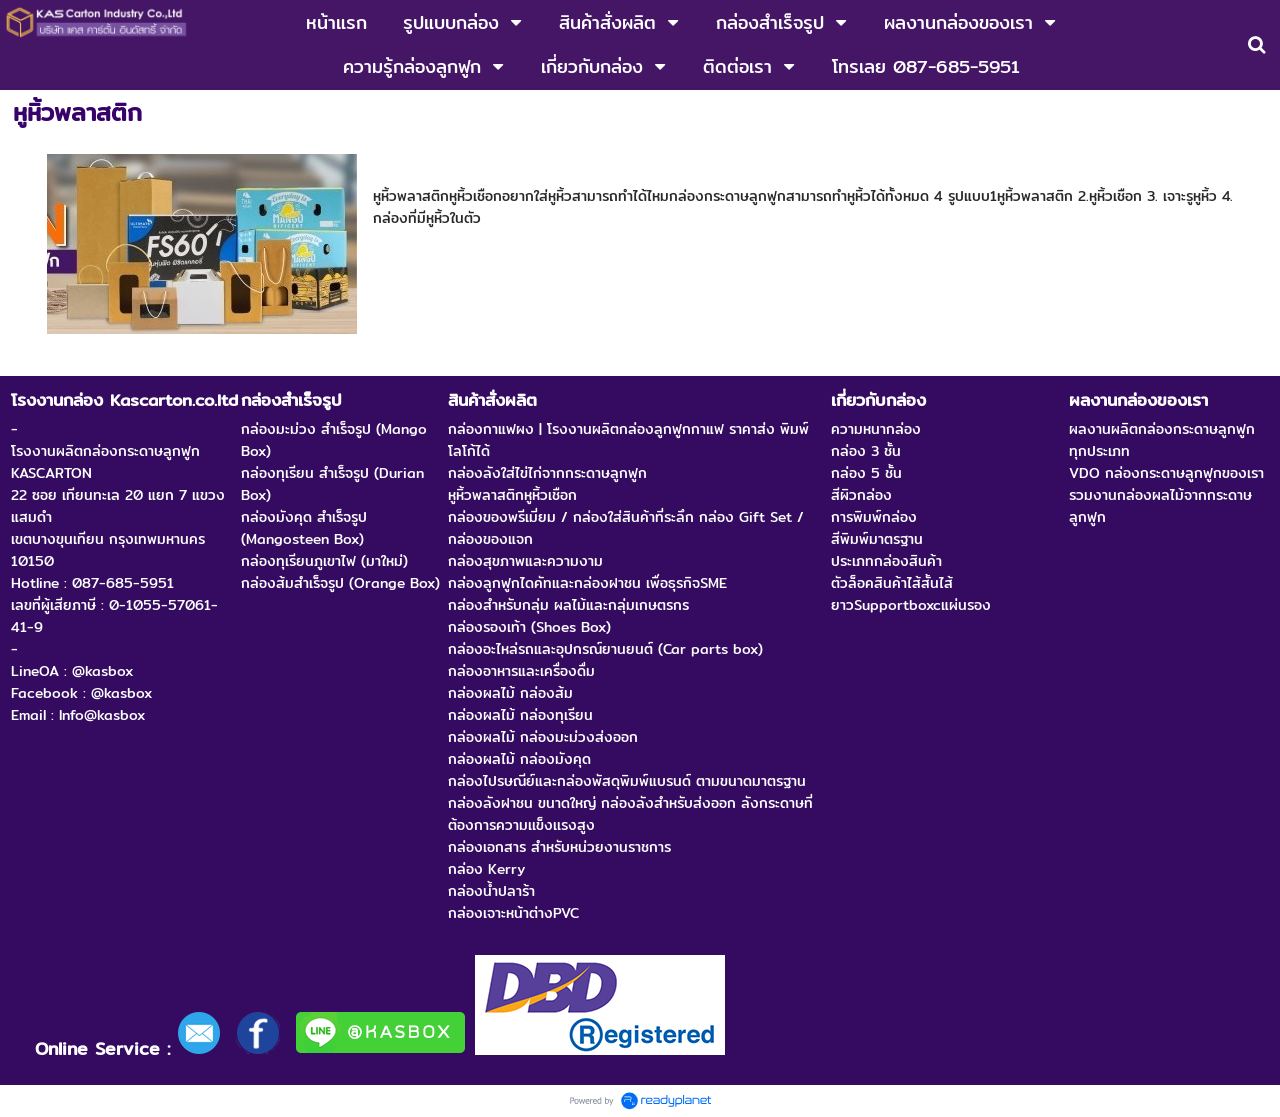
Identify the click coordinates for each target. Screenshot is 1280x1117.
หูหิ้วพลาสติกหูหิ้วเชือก (466, 169)
